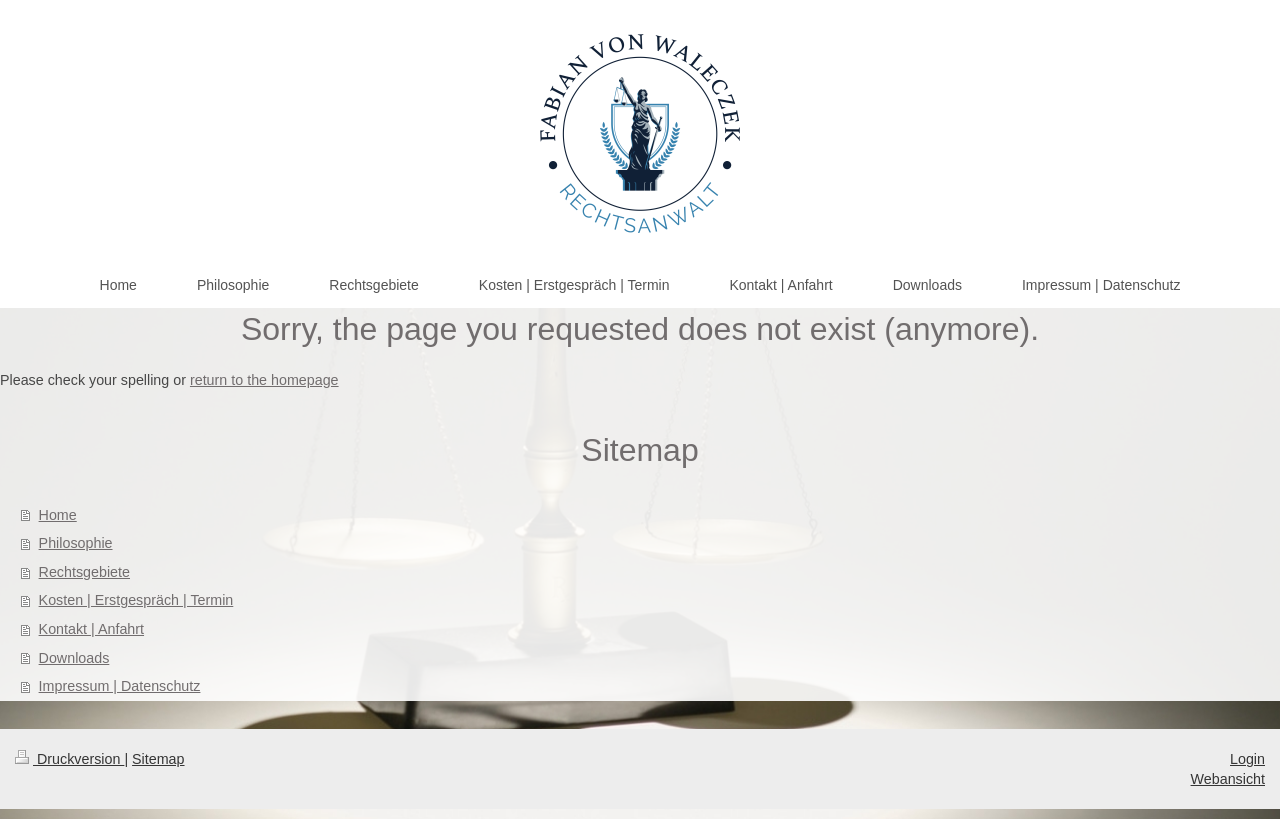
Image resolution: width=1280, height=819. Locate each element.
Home (58, 515)
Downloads (74, 658)
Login (1247, 759)
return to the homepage (264, 380)
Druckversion (69, 759)
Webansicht (1228, 779)
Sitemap (158, 759)
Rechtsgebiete (84, 572)
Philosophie (76, 543)
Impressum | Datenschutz (120, 686)
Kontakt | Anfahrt (91, 629)
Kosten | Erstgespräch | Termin (136, 600)
